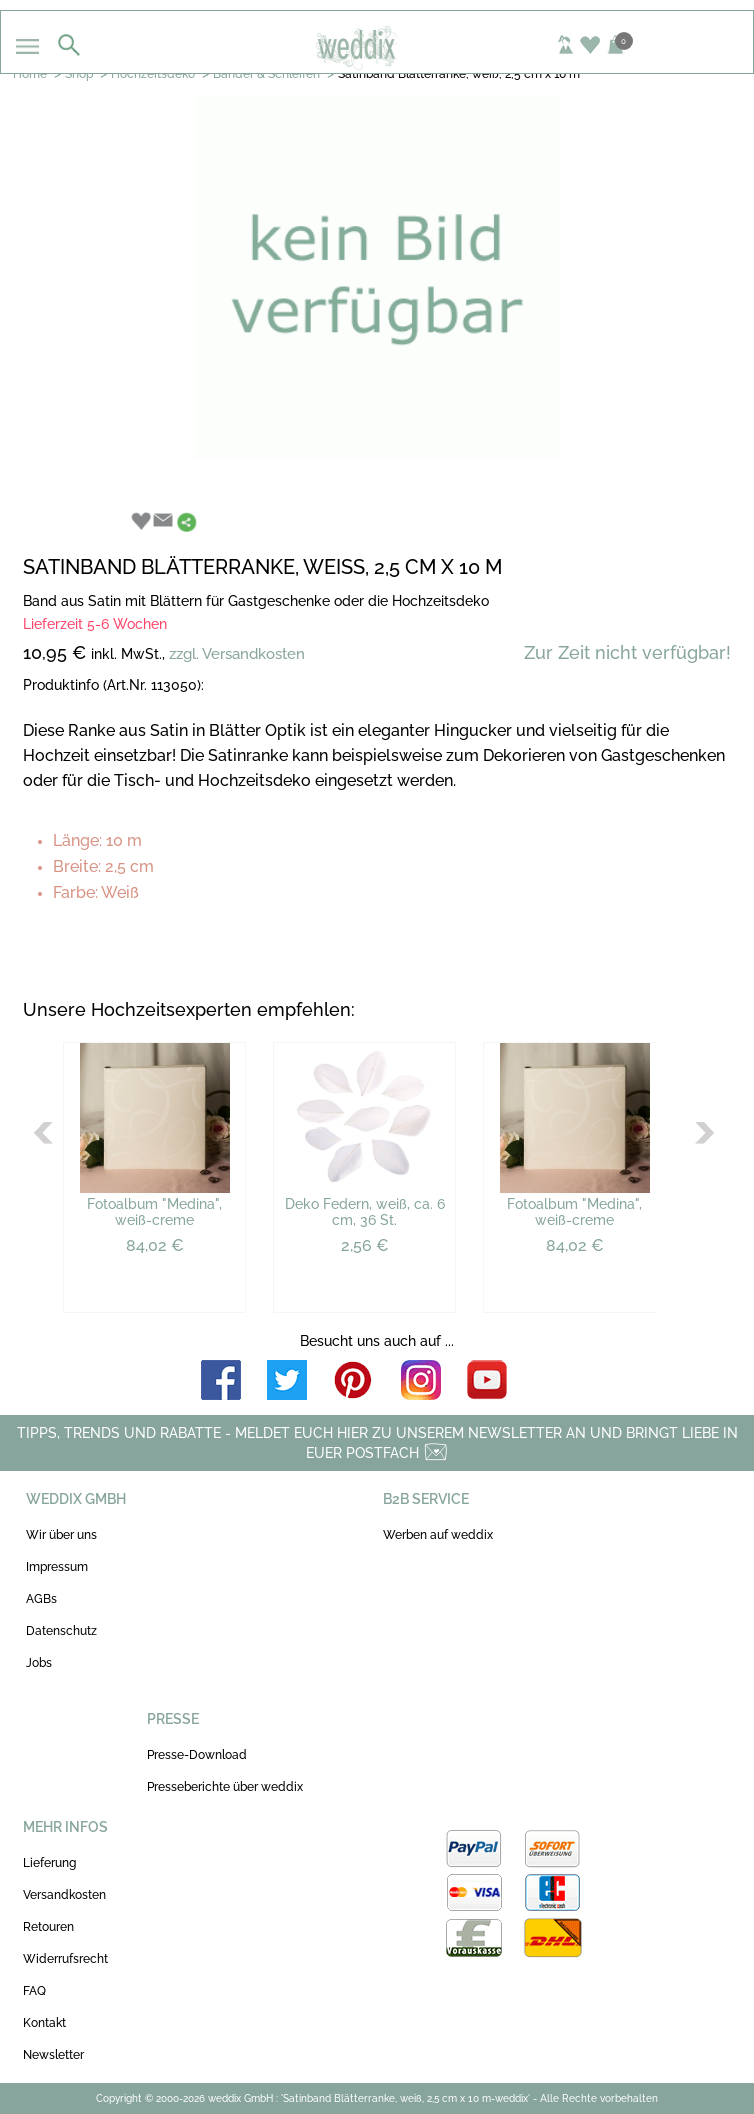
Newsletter (53, 2055)
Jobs (39, 1663)
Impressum (57, 1567)
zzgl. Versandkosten (237, 654)
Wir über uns (61, 1535)
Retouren (48, 1927)
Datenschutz (61, 1631)
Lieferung (49, 1863)
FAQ (34, 1991)
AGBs (41, 1599)
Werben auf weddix (438, 1535)
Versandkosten (64, 1895)
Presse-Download (197, 1755)
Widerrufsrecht (65, 1959)
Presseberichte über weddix (225, 1787)
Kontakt (44, 2023)
